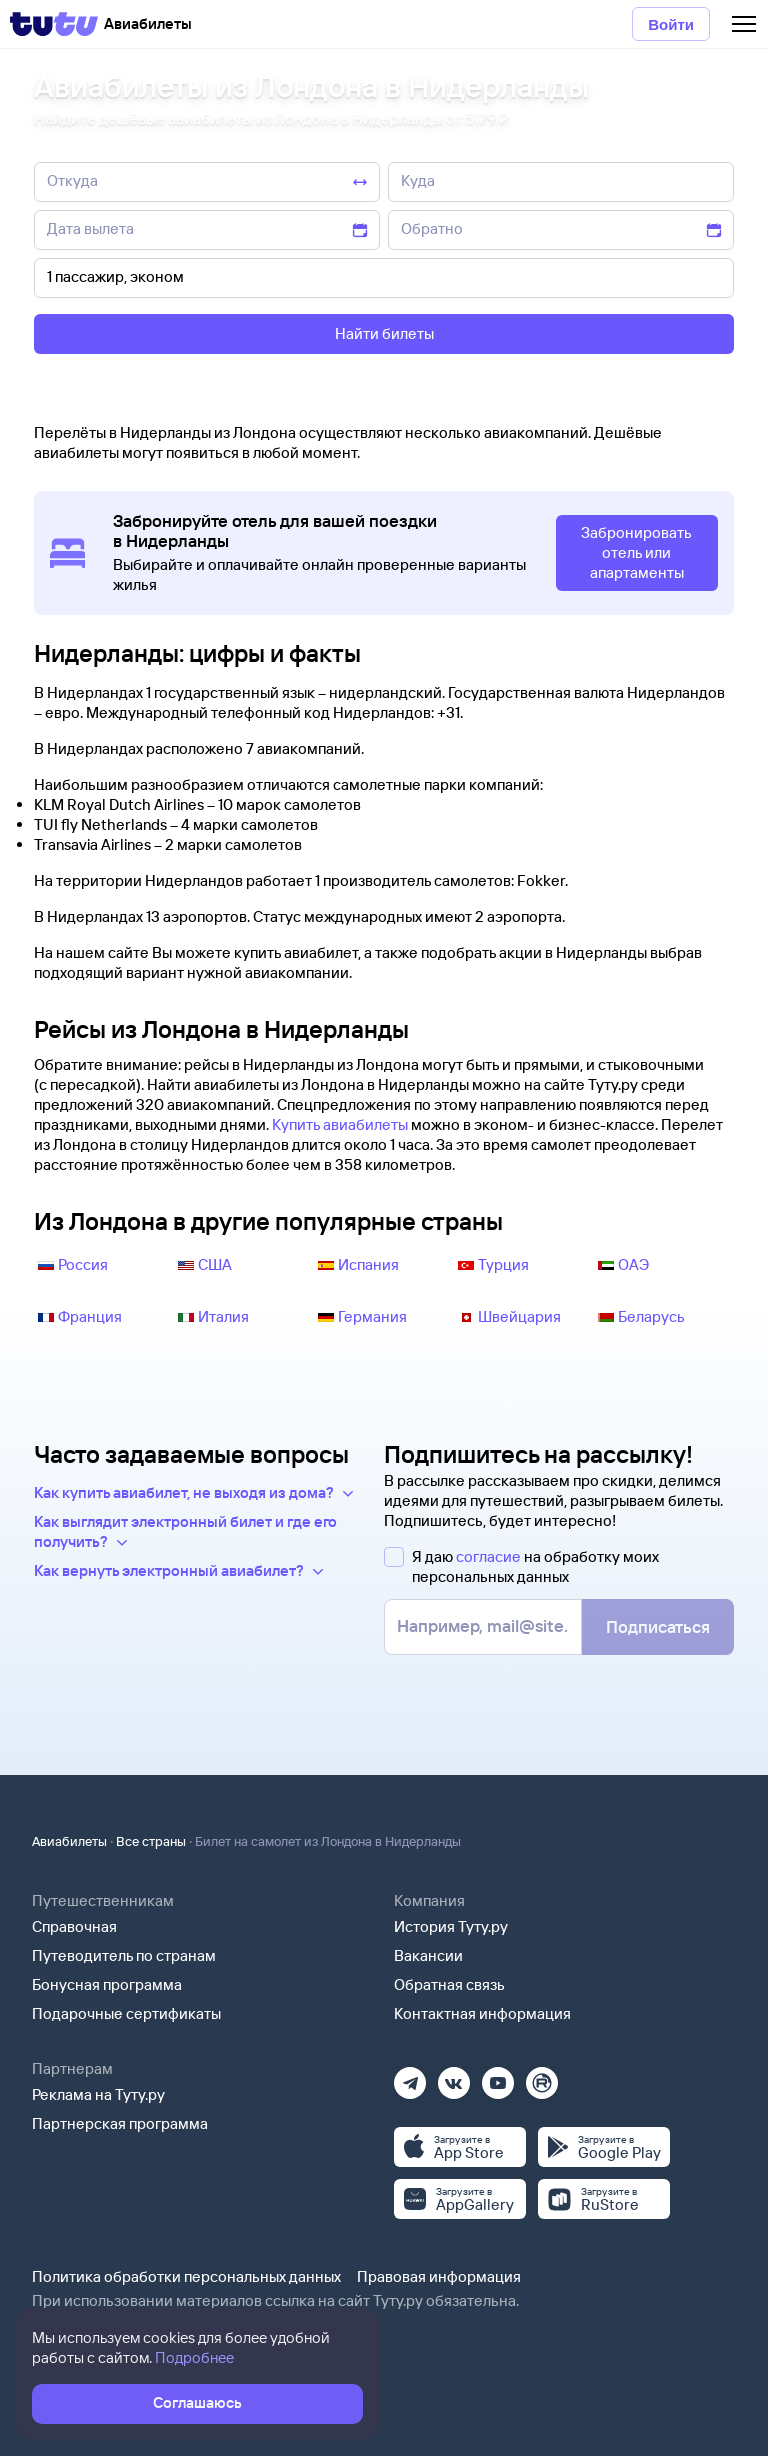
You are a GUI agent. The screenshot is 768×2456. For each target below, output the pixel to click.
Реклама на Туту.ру (98, 2094)
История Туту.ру (451, 1926)
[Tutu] (54, 24)
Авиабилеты (69, 1841)
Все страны (151, 1841)
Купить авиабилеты (340, 1124)
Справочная (74, 1926)
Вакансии (428, 1955)
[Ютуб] (498, 2076)
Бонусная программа (107, 1984)
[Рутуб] (542, 2076)
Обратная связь (449, 1984)
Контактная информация (482, 2013)
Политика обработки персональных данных (186, 2276)
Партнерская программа (120, 2123)
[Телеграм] (410, 2076)
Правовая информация (439, 2276)
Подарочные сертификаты (126, 2013)
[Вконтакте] (454, 2076)
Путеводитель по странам (124, 1955)
